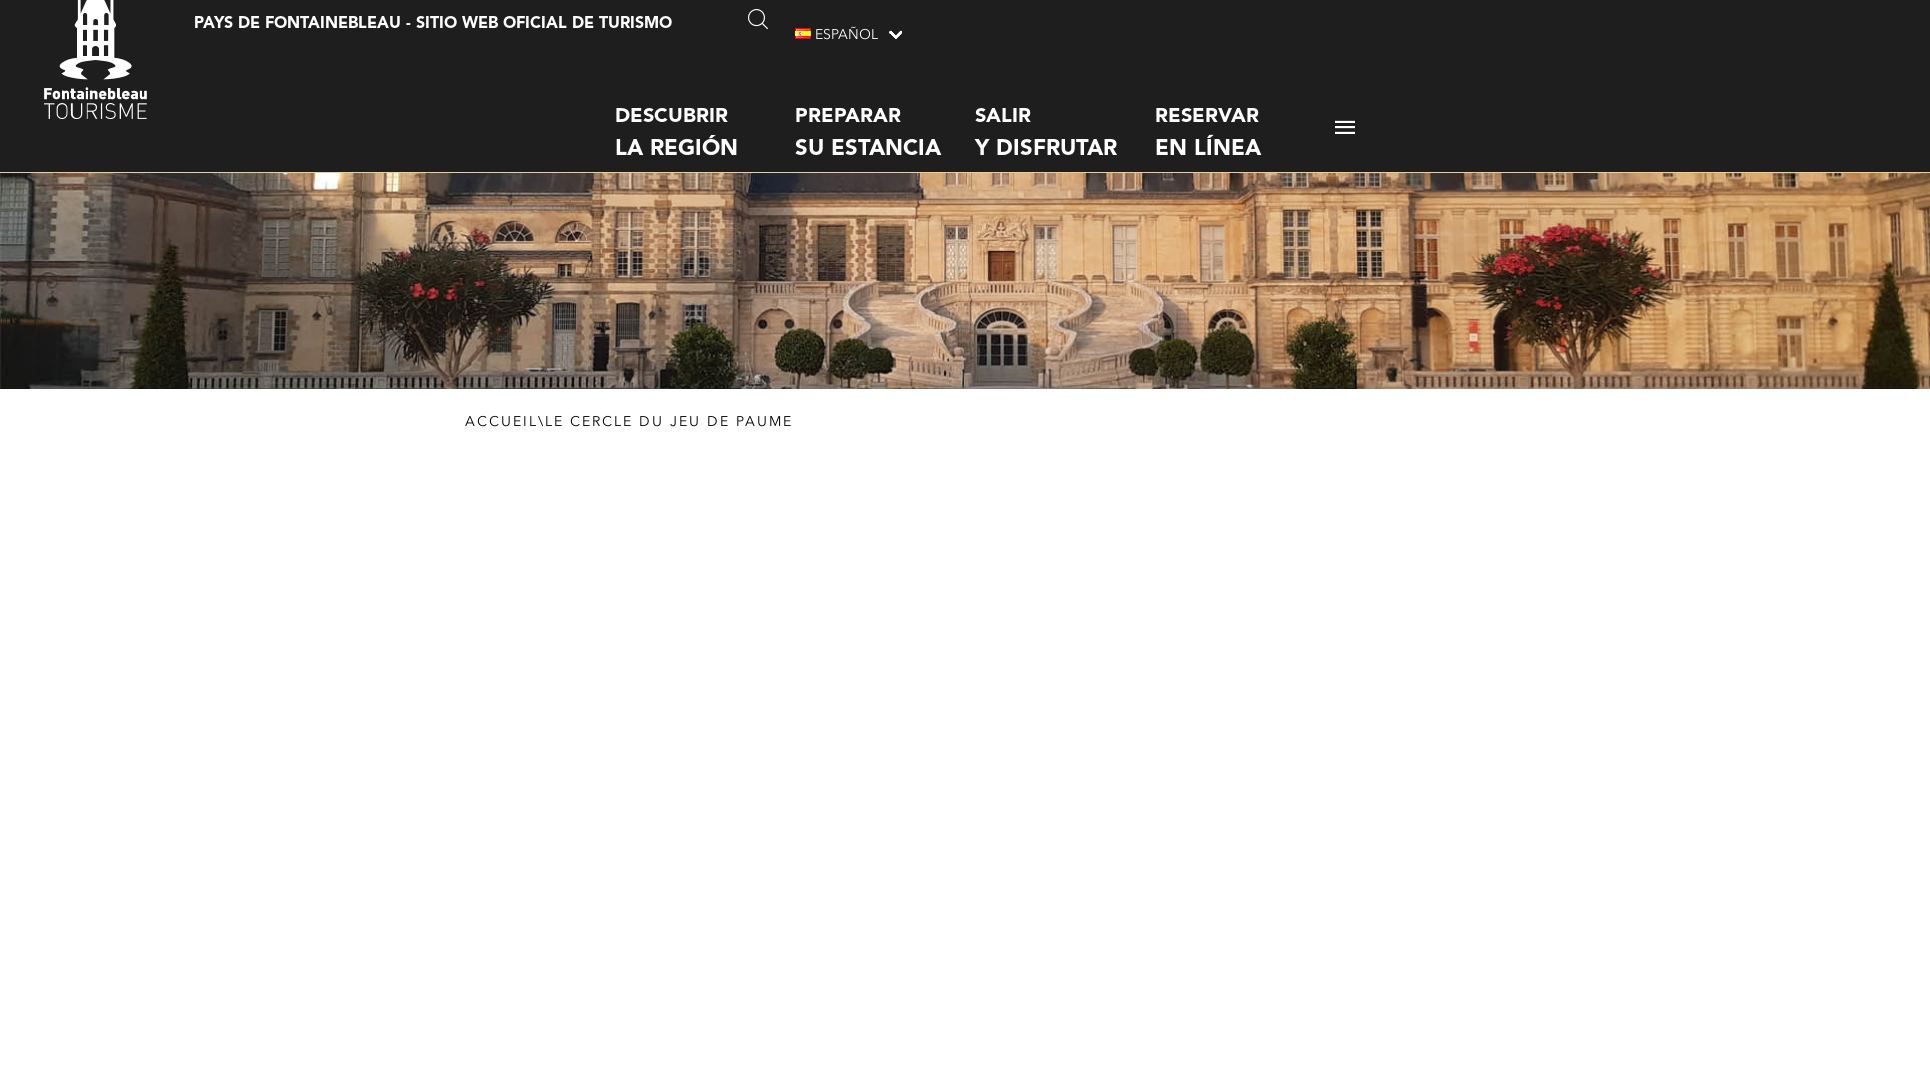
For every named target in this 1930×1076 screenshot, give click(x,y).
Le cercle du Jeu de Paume (669, 442)
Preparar (885, 114)
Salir (1065, 114)
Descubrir (705, 114)
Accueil (501, 442)
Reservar (1245, 114)
